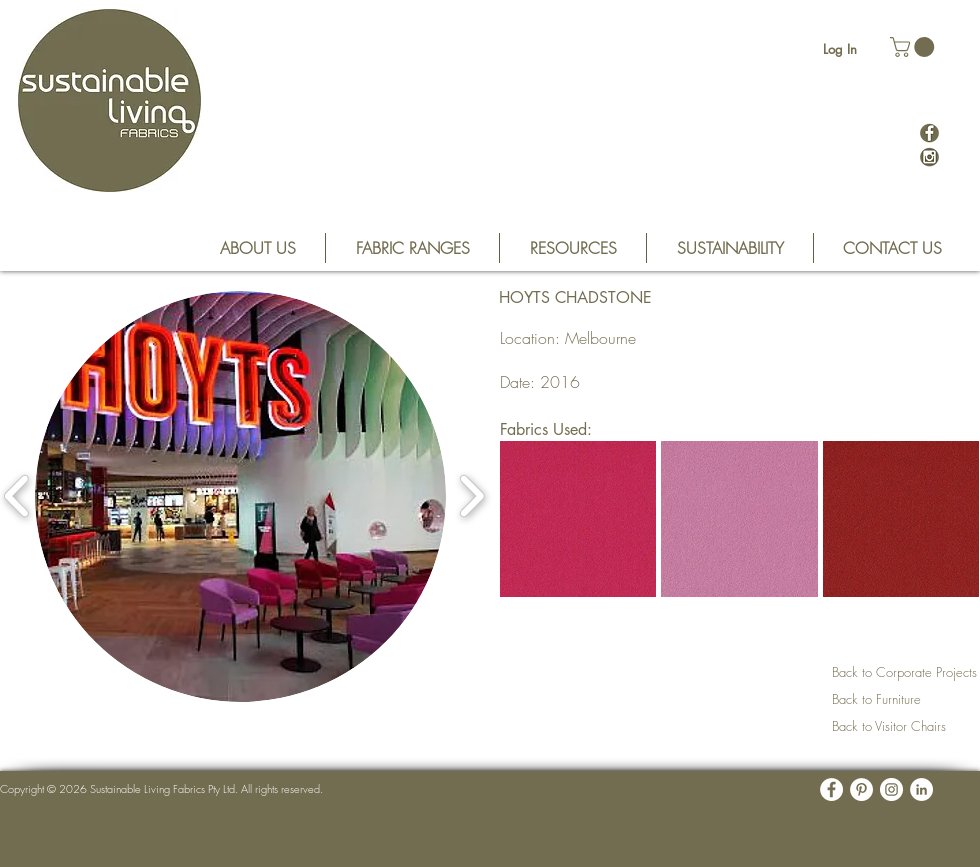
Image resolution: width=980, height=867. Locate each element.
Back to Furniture (876, 699)
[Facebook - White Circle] (831, 789)
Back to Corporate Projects (904, 672)
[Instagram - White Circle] (891, 789)
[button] (914, 47)
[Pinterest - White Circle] (861, 789)
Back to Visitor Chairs (889, 726)
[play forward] (471, 496)
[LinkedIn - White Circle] (921, 789)
